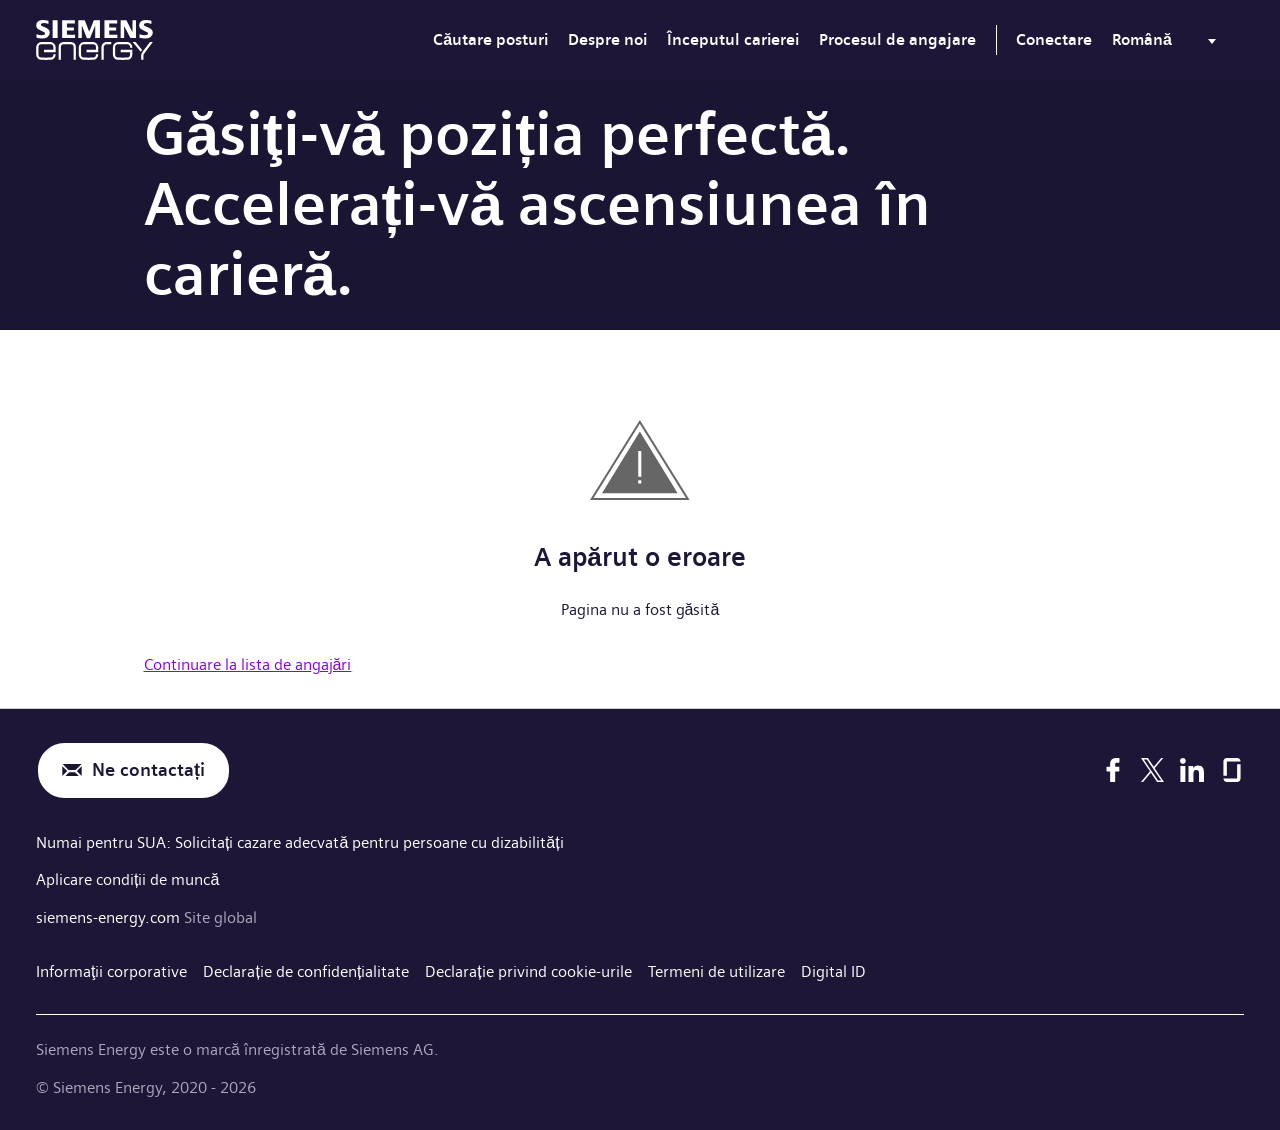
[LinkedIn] (1192, 770)
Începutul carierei (733, 39)
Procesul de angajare (897, 39)
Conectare (1054, 39)
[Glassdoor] (1232, 770)
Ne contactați (148, 770)
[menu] (1168, 44)
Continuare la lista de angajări (248, 664)
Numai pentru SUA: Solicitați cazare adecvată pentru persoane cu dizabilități (300, 842)
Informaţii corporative (111, 971)
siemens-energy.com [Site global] (110, 917)
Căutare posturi (490, 39)
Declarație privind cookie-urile (528, 971)
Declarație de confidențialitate (306, 971)
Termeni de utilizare (716, 971)
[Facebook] (1113, 770)
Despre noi (607, 39)
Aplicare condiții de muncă (127, 879)
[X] (1152, 770)
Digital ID (833, 971)
